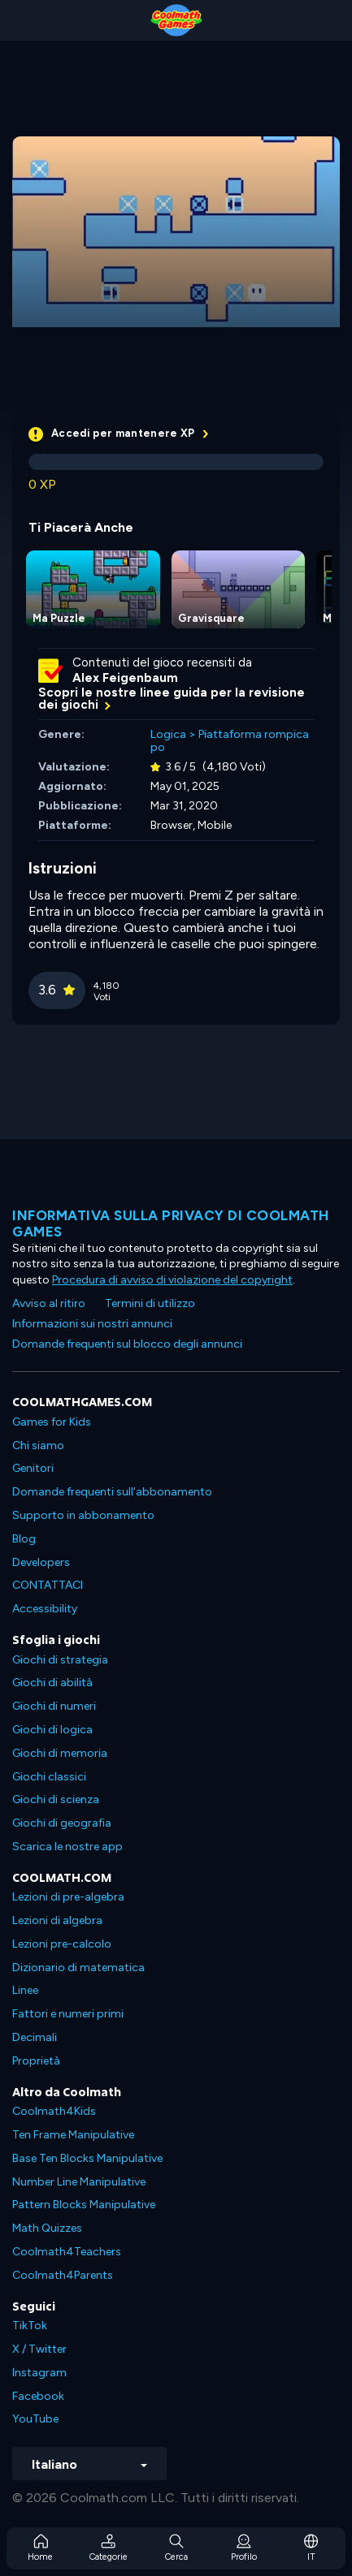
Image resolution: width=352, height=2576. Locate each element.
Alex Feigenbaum (125, 678)
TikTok (29, 2325)
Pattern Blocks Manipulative (83, 2204)
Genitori (33, 1468)
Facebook (38, 2396)
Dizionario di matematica (78, 1967)
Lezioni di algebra (57, 1920)
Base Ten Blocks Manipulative (87, 2158)
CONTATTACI (47, 1585)
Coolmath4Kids (54, 2111)
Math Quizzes (47, 2228)
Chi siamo (38, 1445)
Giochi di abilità (52, 1682)
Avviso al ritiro (48, 1303)
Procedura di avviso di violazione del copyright (172, 1280)
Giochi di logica (52, 1730)
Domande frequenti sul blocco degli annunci (127, 1344)
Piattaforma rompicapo (229, 741)
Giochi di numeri (54, 1706)
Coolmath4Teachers (66, 2252)
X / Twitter (39, 2349)
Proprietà (36, 2061)
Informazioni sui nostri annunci (92, 1324)
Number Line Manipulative (79, 2182)
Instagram (39, 2373)
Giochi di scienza (55, 1799)
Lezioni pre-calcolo (61, 1944)
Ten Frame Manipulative (73, 2135)
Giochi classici (49, 1777)
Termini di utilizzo (150, 1303)
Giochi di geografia (61, 1823)
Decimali (34, 2037)
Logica (168, 734)
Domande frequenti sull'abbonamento (112, 1492)
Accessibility (44, 1609)
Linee (25, 1990)
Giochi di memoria (59, 1753)
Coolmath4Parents (62, 2275)
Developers (41, 1562)
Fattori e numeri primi (68, 2014)
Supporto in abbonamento (83, 1515)
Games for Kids (51, 1422)
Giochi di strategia (60, 1660)
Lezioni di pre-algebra (68, 1897)
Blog (24, 1539)
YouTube (35, 2419)
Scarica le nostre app (67, 1846)
